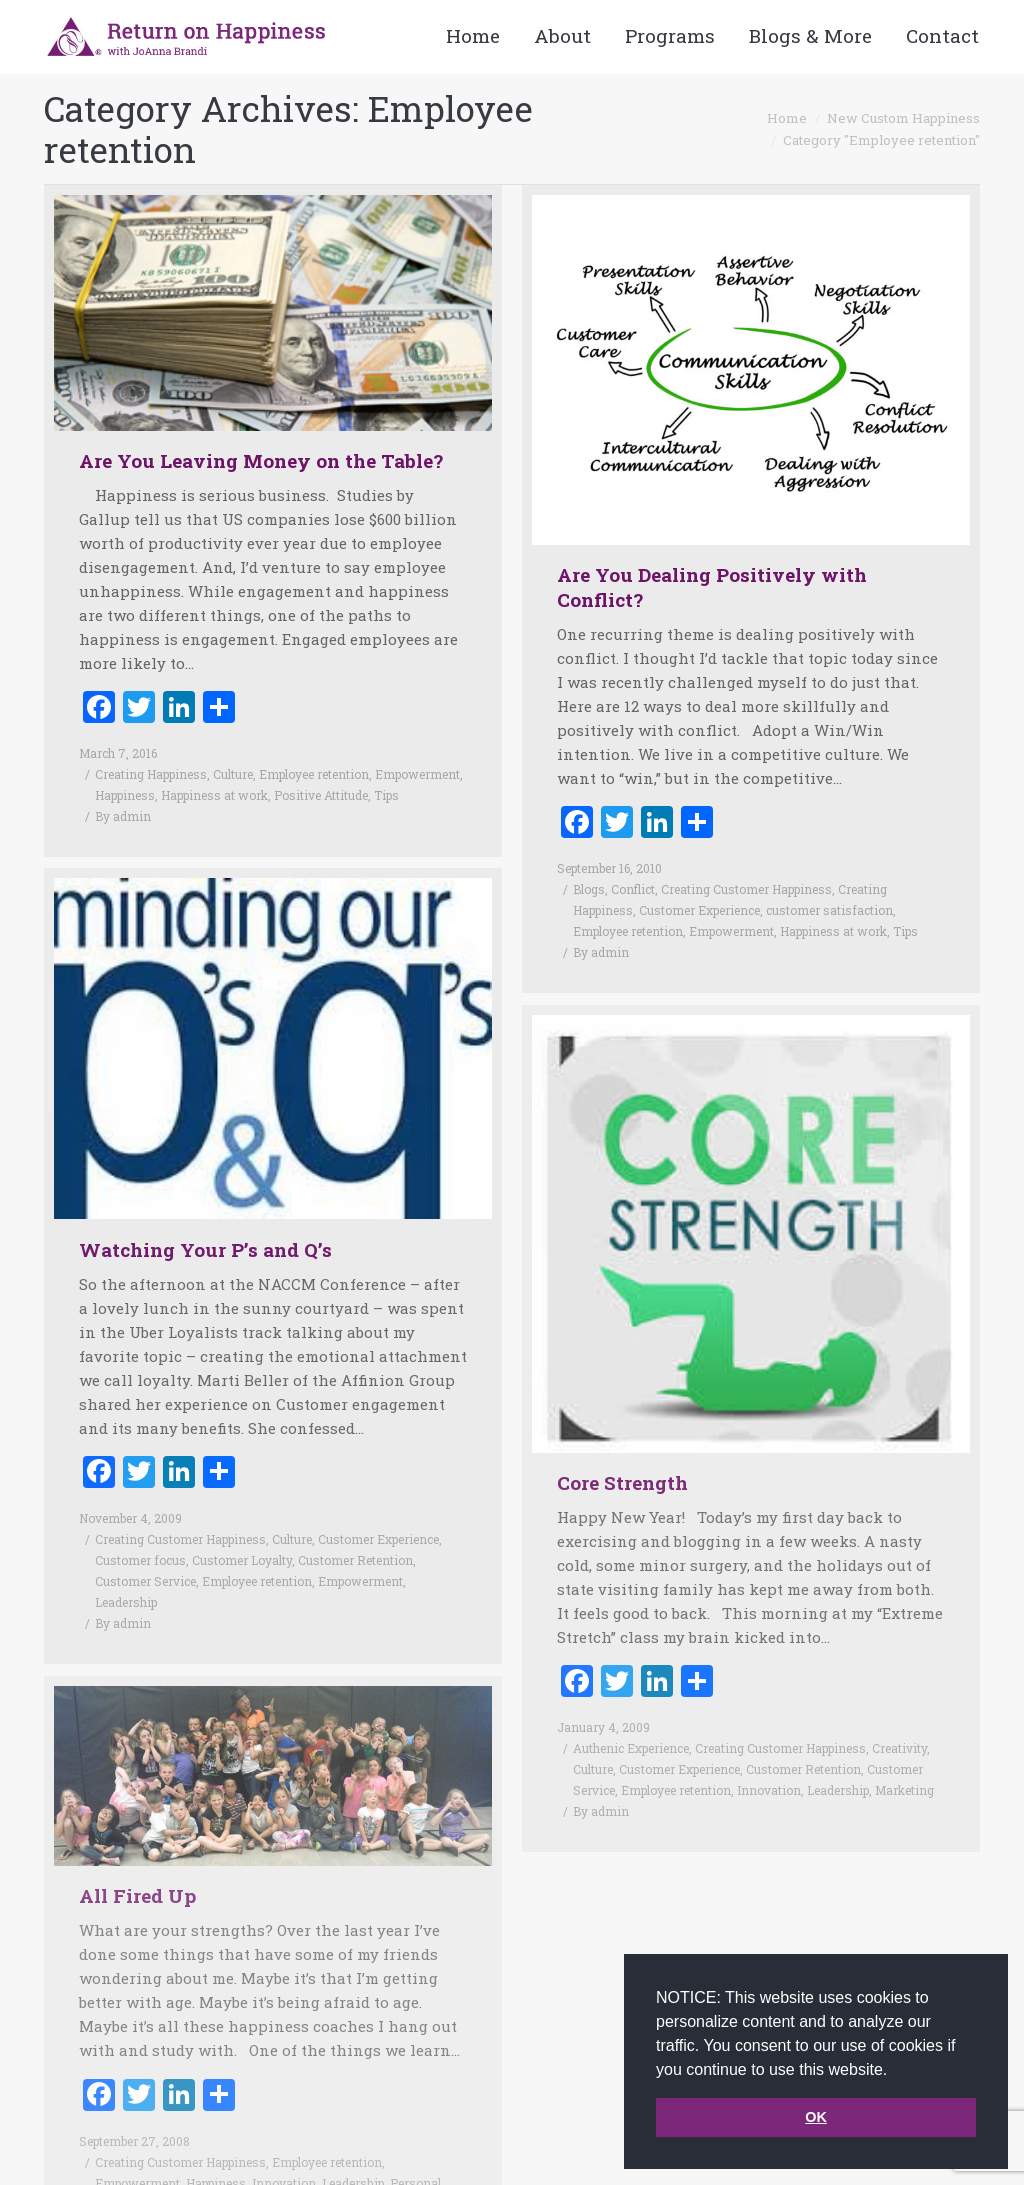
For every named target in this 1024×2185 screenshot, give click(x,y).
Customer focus (140, 1530)
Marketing (904, 1761)
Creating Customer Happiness (746, 889)
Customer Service (145, 1551)
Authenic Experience (631, 1719)
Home (787, 118)
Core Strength (622, 1452)
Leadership (126, 1572)
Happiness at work (214, 795)
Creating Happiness (151, 774)
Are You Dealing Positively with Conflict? (712, 587)
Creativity (899, 1719)
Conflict (633, 889)
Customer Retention (355, 1530)
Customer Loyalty (242, 1530)
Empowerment (417, 774)
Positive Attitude (321, 795)
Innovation (769, 1761)
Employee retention (314, 774)
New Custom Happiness (903, 118)
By (123, 816)
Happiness (125, 795)
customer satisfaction (829, 910)
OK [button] (816, 2117)
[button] (895, 2071)
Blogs (589, 889)
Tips (386, 795)
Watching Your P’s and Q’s (205, 1219)
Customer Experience (699, 910)
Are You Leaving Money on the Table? (261, 460)
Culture (233, 774)
